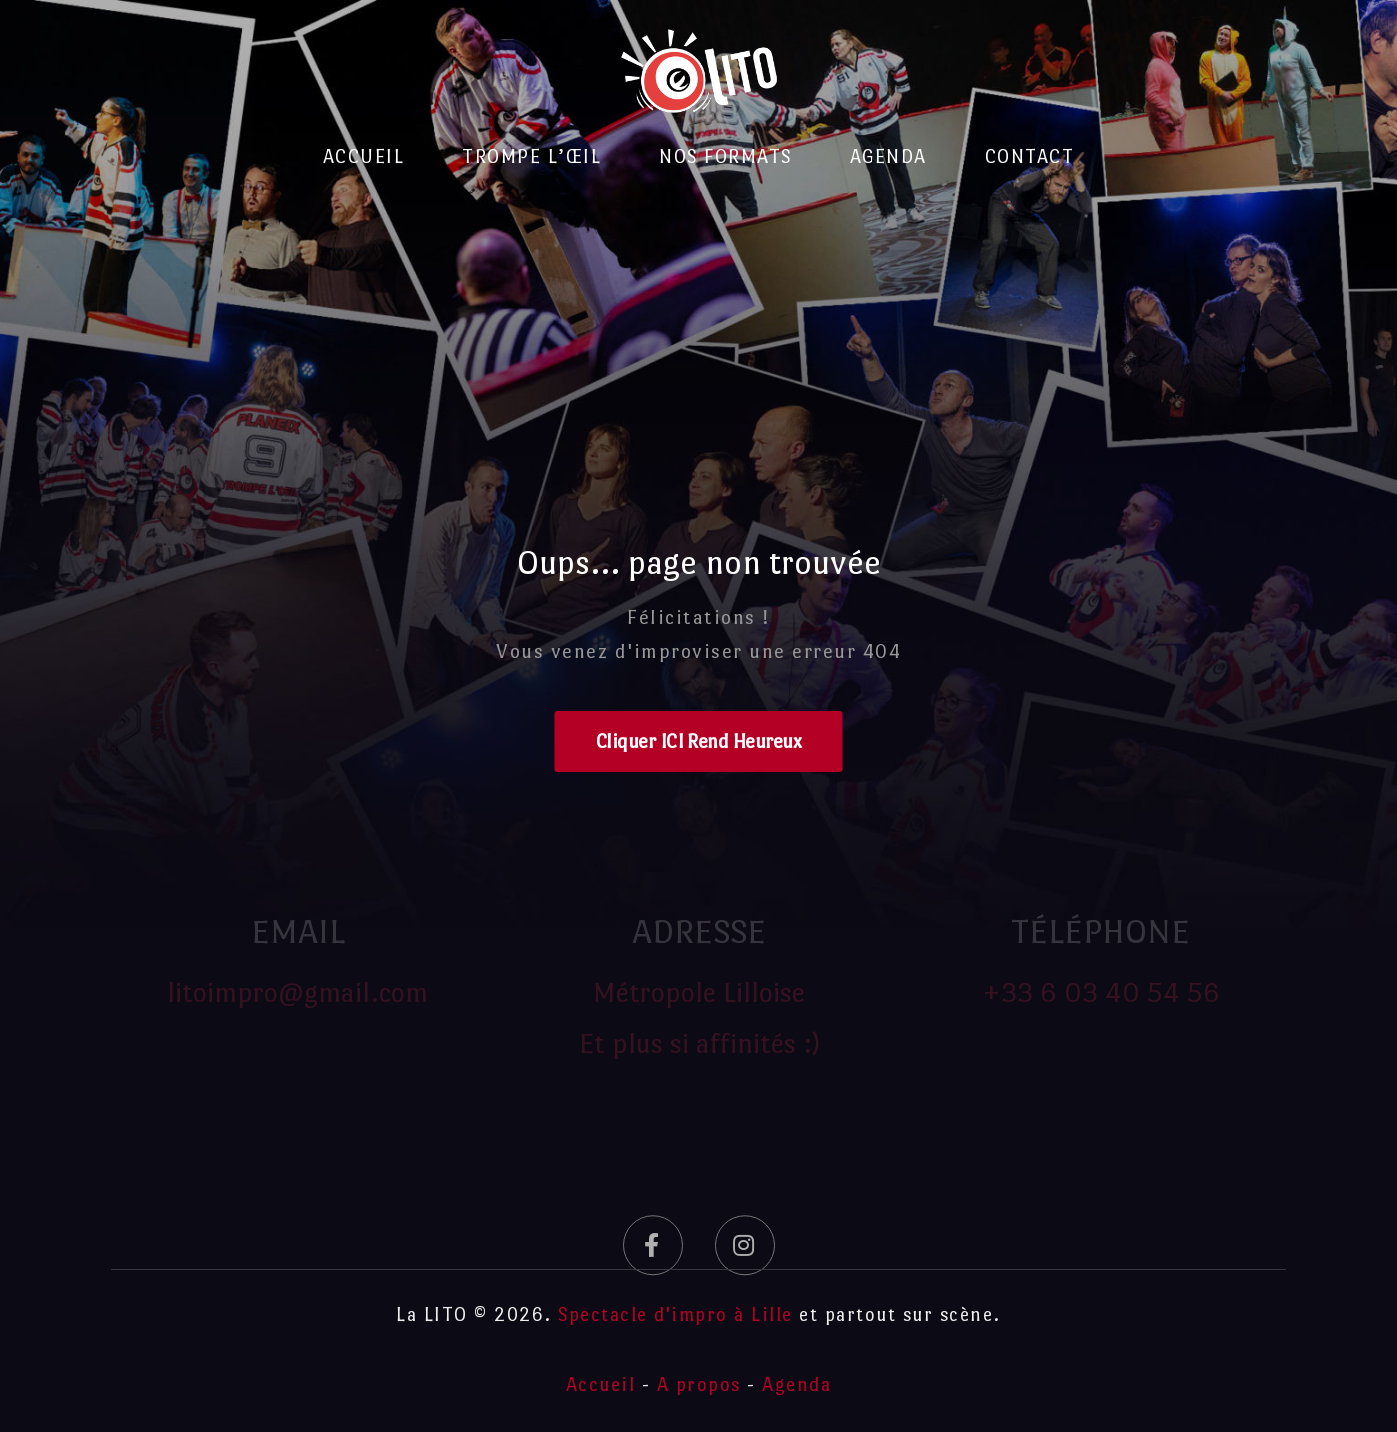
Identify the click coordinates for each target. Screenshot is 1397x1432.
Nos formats (725, 156)
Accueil (364, 156)
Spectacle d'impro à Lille (675, 1314)
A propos (699, 1384)
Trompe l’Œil (531, 156)
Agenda (888, 156)
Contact (1030, 156)
